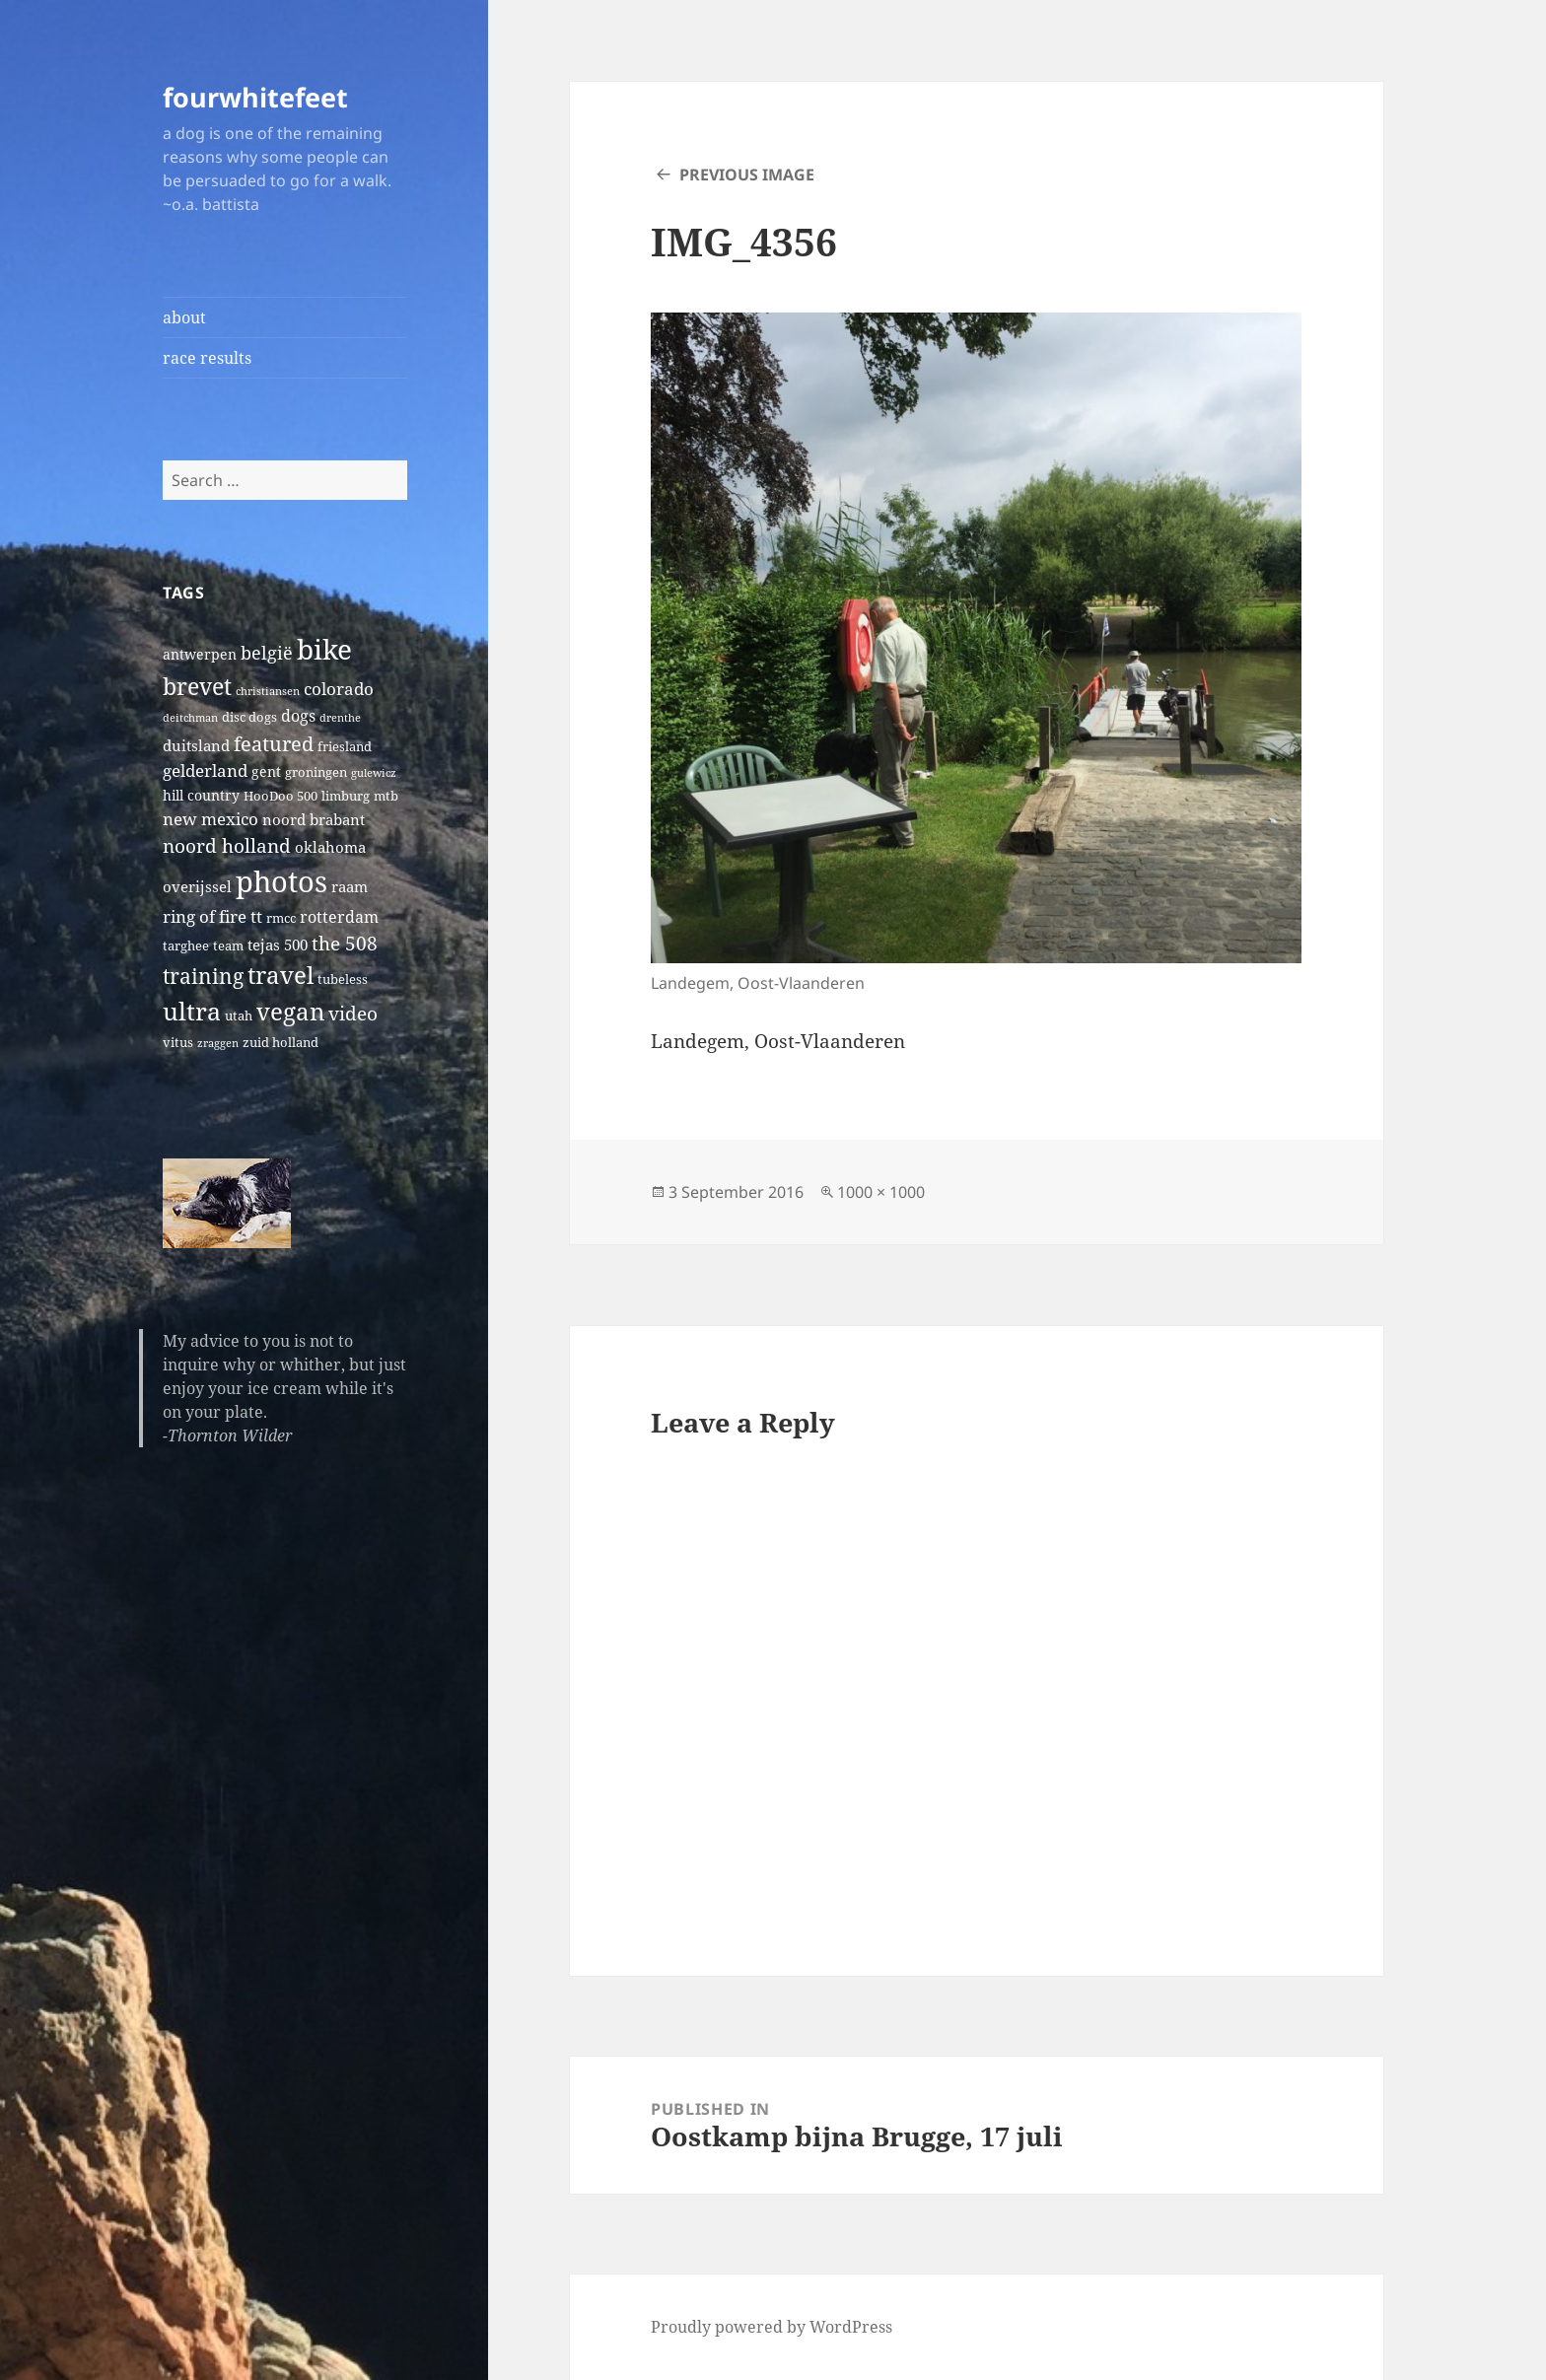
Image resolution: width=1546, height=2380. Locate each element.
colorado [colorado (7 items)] (339, 688)
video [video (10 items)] (353, 1013)
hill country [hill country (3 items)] (201, 795)
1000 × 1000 (881, 1192)
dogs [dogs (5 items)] (298, 716)
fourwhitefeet (255, 97)
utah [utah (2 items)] (238, 1016)
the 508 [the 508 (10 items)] (345, 943)
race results (207, 358)
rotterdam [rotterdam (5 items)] (339, 917)
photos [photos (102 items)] (281, 881)
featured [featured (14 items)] (274, 743)
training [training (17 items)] (203, 975)
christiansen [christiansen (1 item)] (268, 691)
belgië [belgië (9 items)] (267, 652)
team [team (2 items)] (228, 946)
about (184, 317)
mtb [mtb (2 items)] (386, 796)
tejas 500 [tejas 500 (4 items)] (277, 944)
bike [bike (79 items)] (324, 648)
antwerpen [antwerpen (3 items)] (200, 654)
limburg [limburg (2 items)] (345, 796)
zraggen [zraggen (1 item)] (218, 1043)
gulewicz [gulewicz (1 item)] (373, 773)
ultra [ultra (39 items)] (192, 1010)
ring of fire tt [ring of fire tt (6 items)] (212, 916)
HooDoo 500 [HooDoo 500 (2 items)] (280, 796)
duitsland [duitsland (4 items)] (196, 745)
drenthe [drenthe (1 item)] (340, 718)
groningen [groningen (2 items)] (316, 772)
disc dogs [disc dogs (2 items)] (249, 717)
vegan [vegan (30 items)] (290, 1011)
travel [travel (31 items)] (280, 974)
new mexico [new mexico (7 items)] (210, 818)
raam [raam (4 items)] (349, 886)
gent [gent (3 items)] (266, 771)
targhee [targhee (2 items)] (186, 946)
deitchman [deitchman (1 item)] (190, 718)
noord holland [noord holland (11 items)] (227, 845)
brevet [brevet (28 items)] (197, 686)
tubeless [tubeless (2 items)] (342, 979)
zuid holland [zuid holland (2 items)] (280, 1042)
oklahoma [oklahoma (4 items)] (330, 847)
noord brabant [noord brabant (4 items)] (313, 819)
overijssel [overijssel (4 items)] (197, 886)
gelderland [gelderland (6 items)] (205, 770)
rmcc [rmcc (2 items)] (281, 918)
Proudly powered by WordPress (771, 2327)
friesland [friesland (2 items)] (344, 746)
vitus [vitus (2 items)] (178, 1042)
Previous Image (746, 174)
